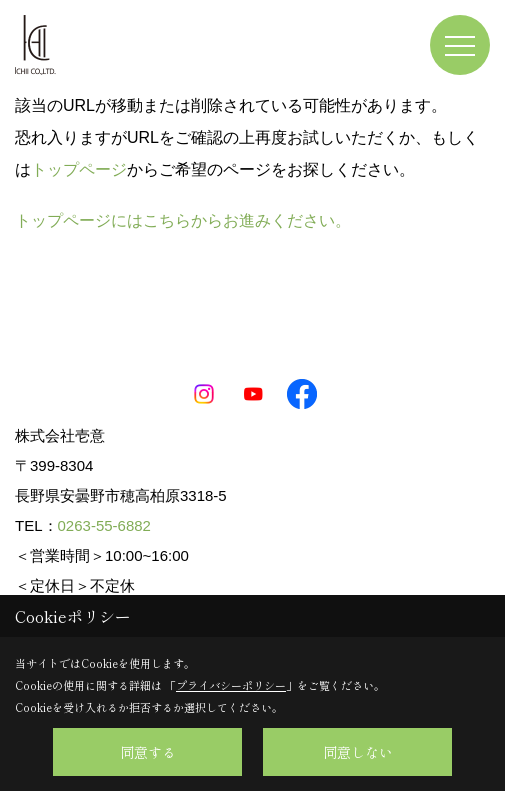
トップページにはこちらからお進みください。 (183, 220)
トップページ (79, 169)
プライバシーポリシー (231, 685)
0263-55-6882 (104, 525)
